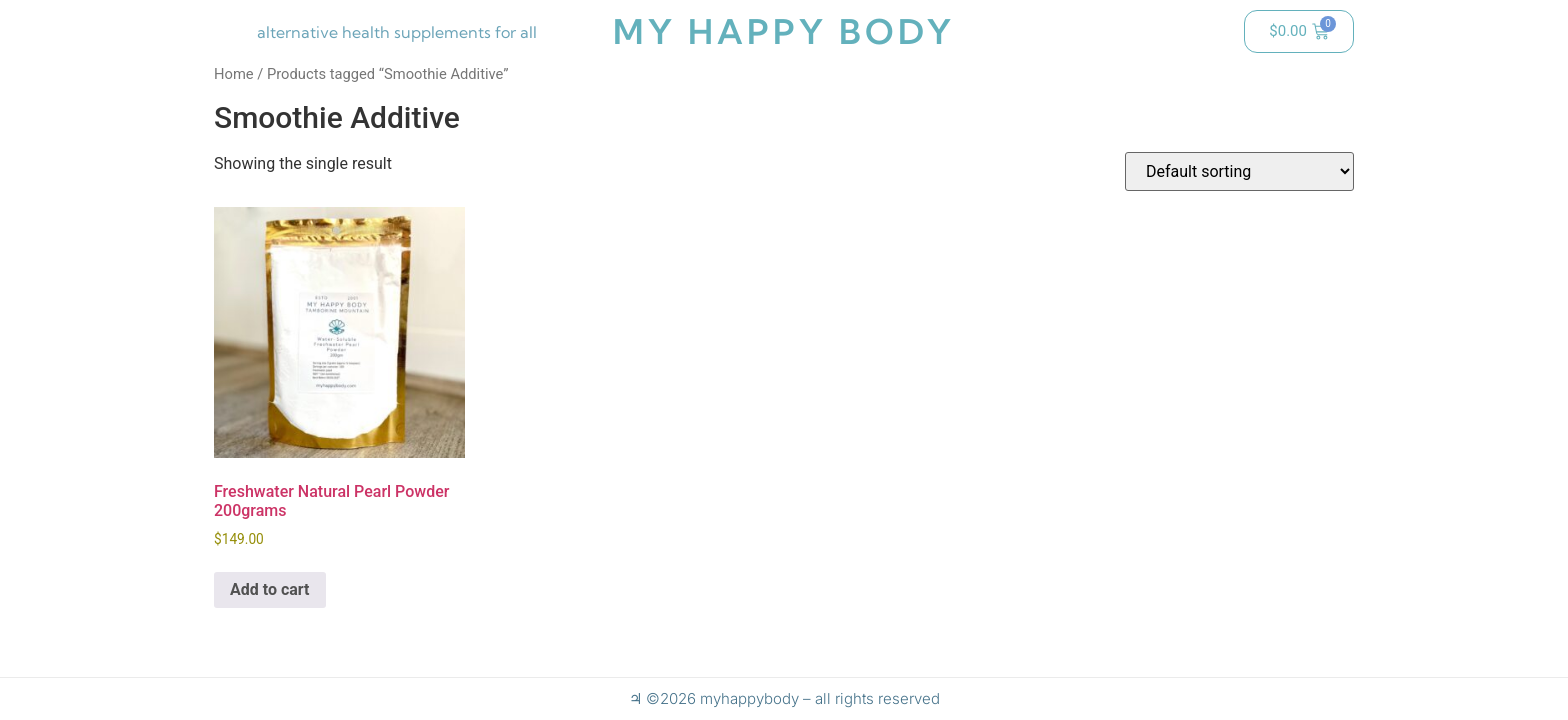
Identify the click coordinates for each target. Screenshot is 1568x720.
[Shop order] (1239, 171)
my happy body (784, 31)
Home (234, 74)
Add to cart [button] (270, 589)
